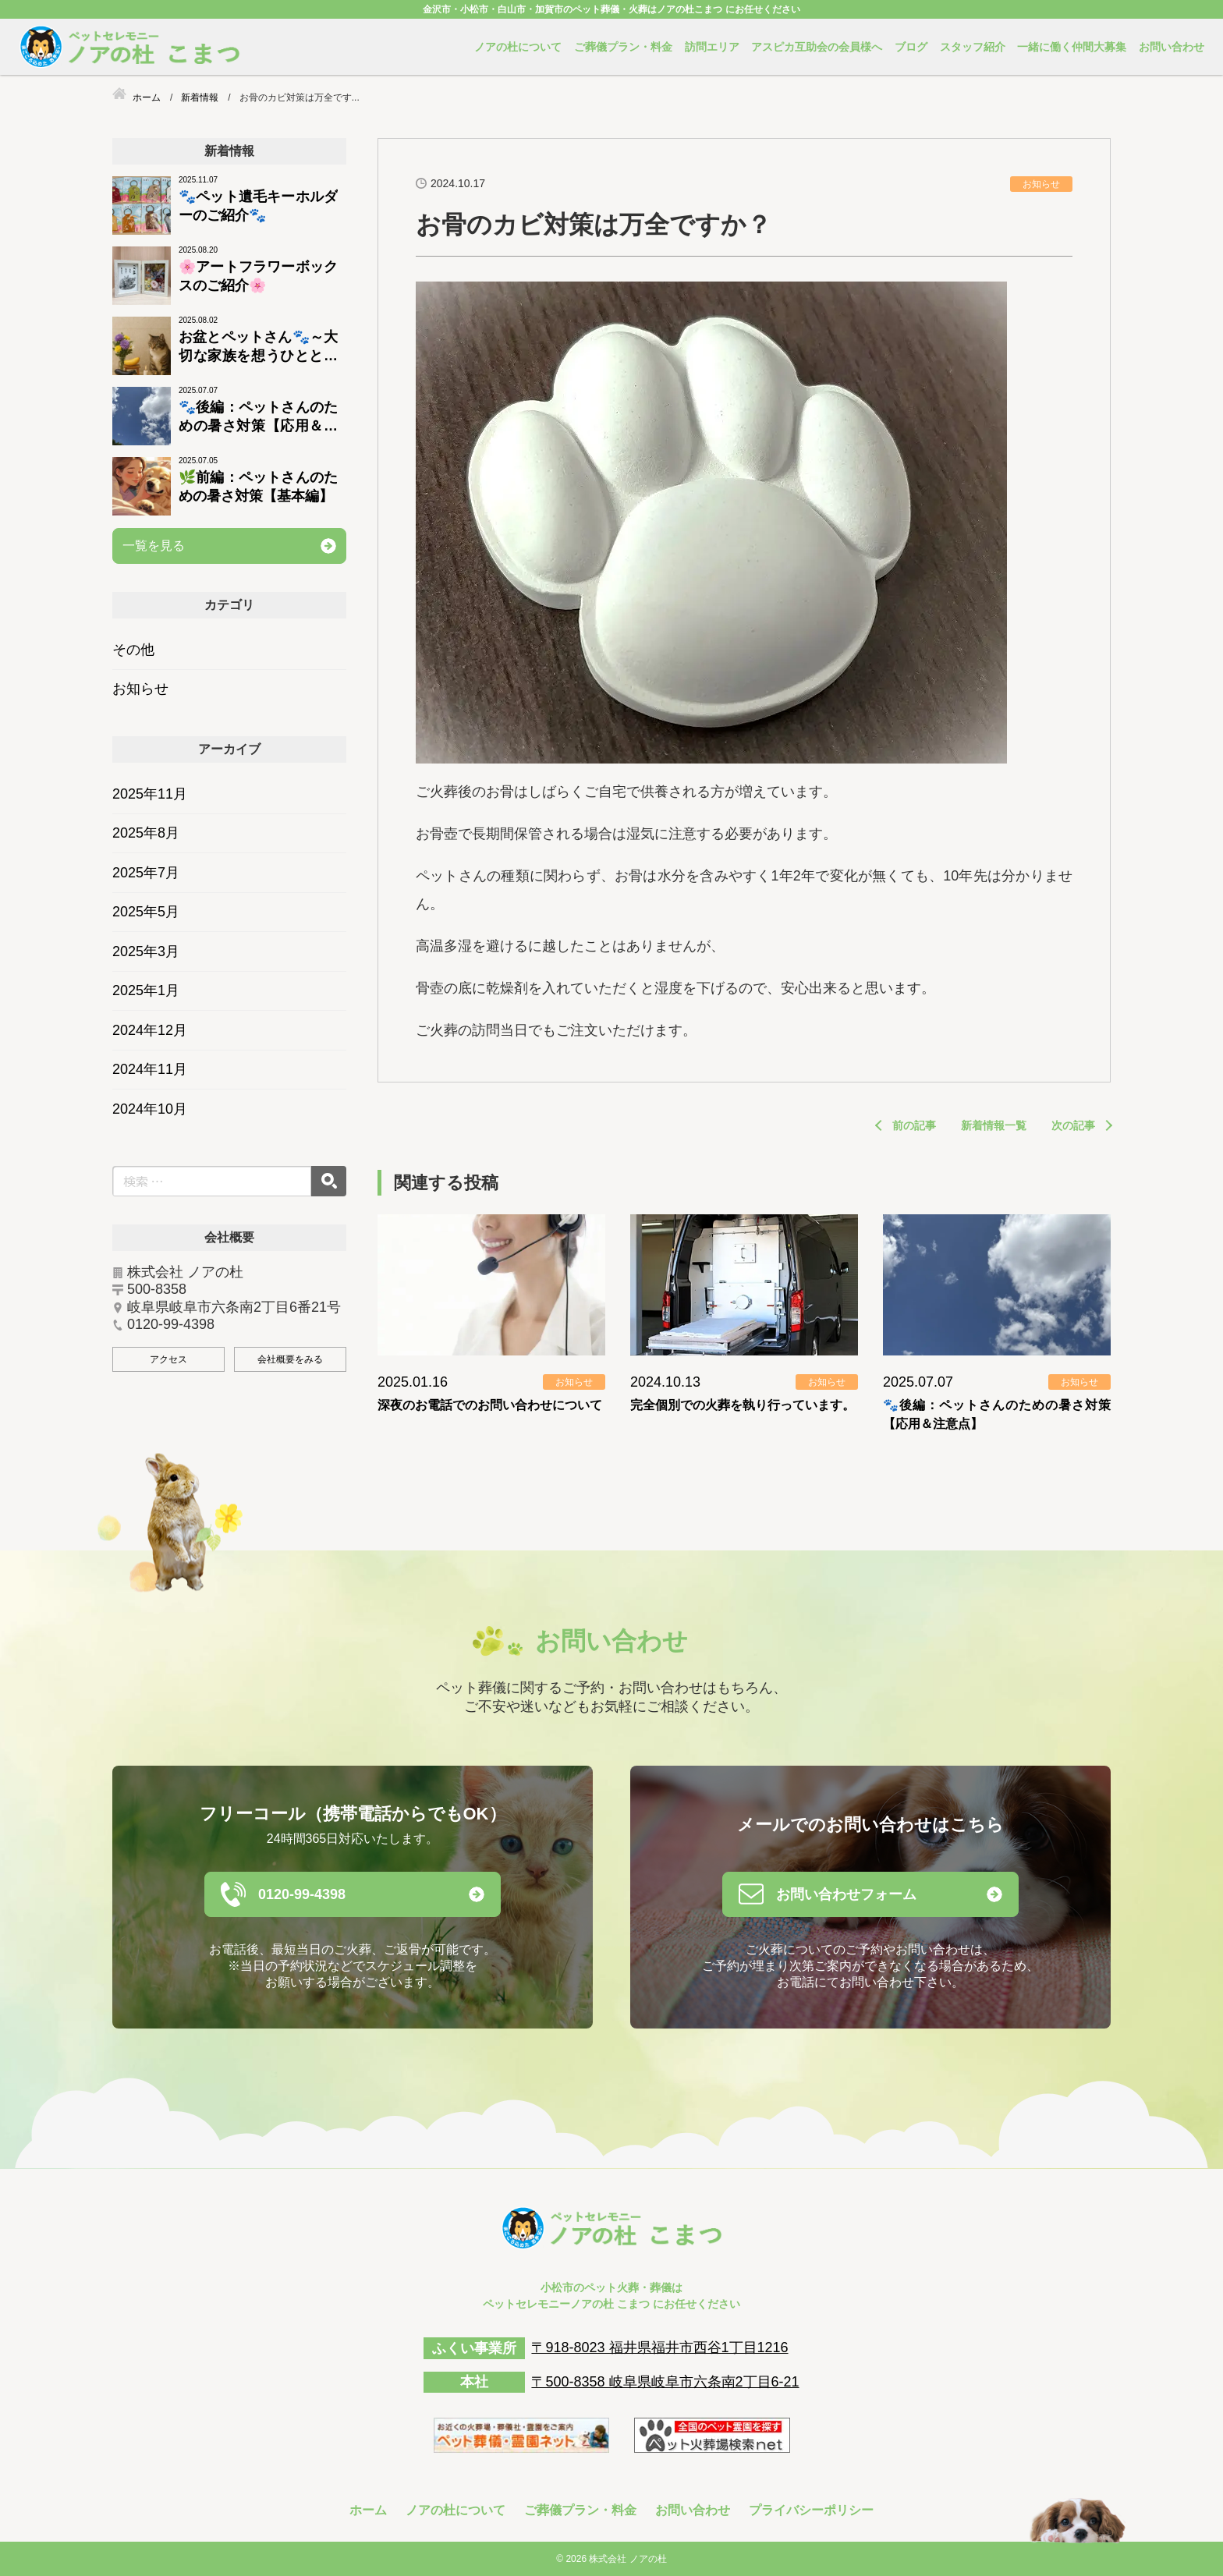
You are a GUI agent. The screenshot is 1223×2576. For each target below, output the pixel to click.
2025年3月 (145, 951)
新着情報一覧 (993, 1125)
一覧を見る (153, 545)
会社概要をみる (290, 1359)
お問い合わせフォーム (846, 1894)
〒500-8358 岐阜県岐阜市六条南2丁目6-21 (665, 2382)
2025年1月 (145, 990)
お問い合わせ (1171, 47)
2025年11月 (149, 794)
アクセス (168, 1359)
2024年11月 (149, 1069)
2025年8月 (145, 833)
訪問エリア (712, 47)
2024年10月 (149, 1109)
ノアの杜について (518, 47)
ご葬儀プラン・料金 (623, 47)
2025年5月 (145, 911)
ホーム (368, 2510)
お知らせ (140, 688)
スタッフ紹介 (972, 47)
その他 (133, 649)
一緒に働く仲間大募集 (1071, 47)
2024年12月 (149, 1030)
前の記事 (914, 1125)
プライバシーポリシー (811, 2510)
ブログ (911, 47)
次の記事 (1073, 1125)
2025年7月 (145, 873)
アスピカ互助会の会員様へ (816, 47)
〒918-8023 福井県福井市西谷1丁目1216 (659, 2347)
